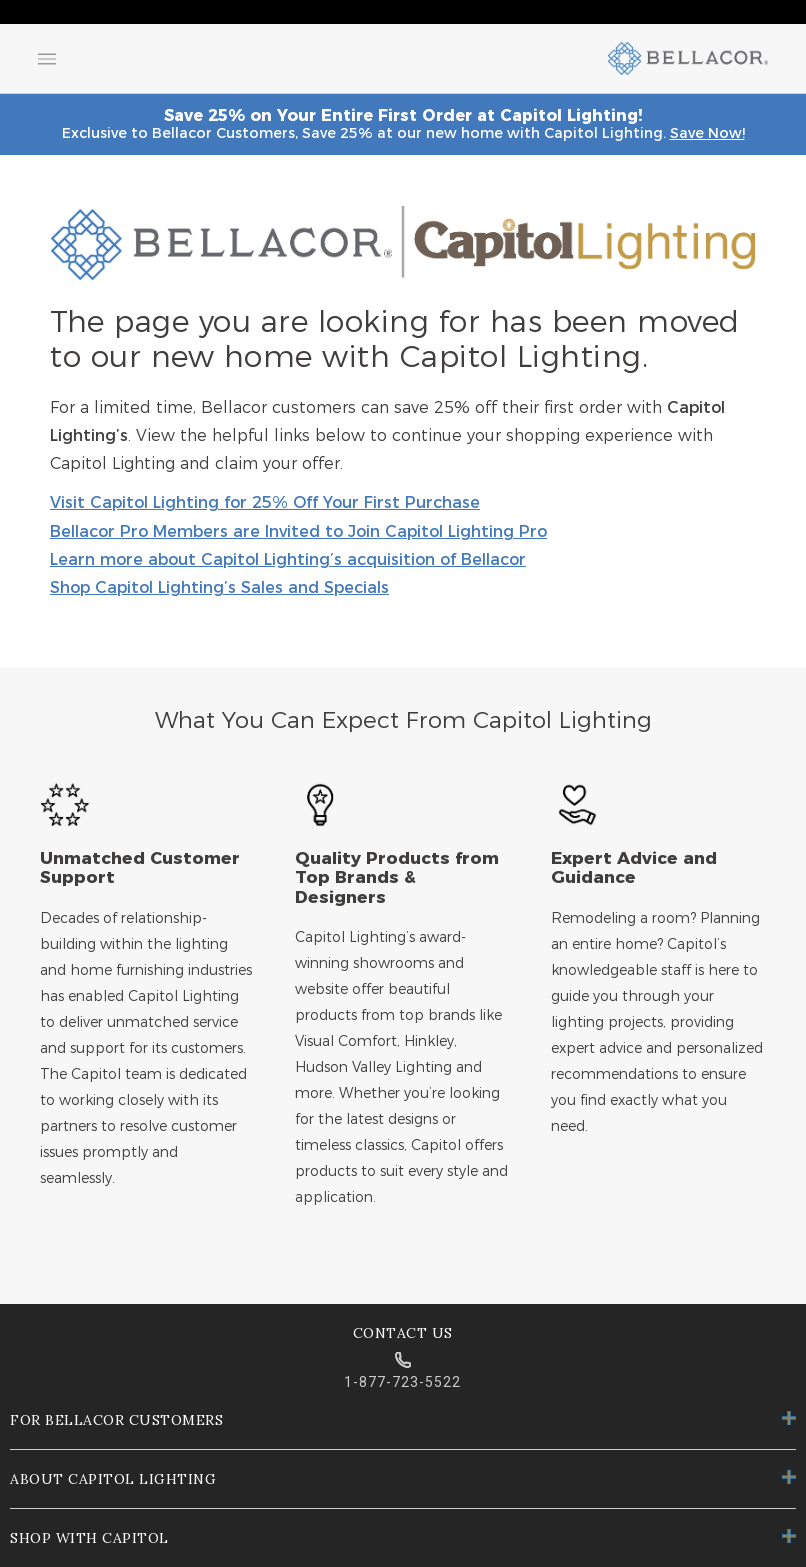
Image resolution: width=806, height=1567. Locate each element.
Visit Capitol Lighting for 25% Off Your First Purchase (265, 503)
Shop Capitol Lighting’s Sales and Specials (219, 588)
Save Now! (707, 133)
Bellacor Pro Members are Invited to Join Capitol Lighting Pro (298, 532)
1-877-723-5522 (402, 1382)
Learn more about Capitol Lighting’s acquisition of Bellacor (288, 560)
